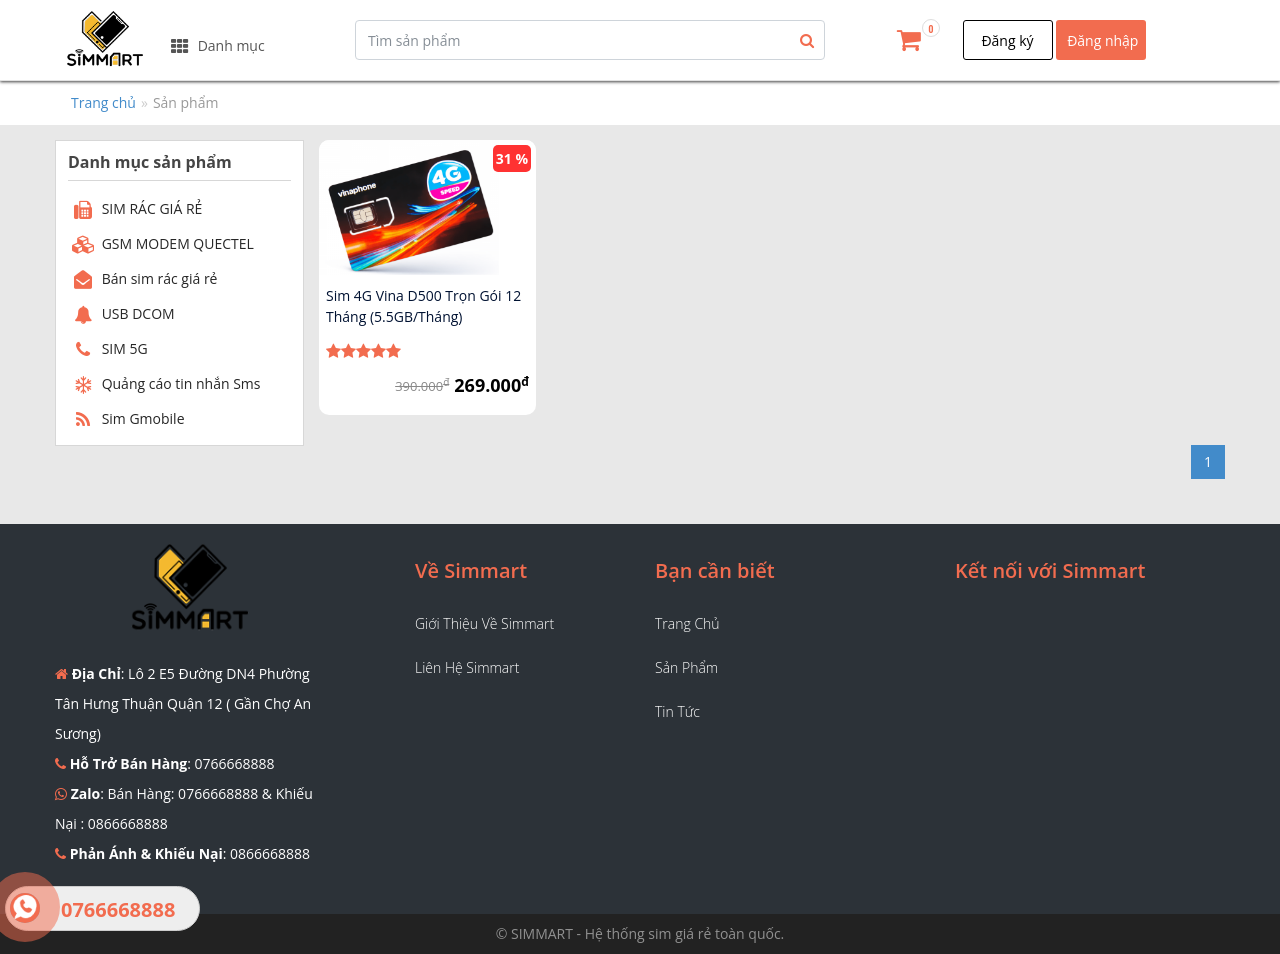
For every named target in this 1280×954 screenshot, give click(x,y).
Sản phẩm (686, 667)
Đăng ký (1007, 40)
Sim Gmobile (126, 418)
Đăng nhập (1102, 40)
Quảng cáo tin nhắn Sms (164, 383)
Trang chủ (103, 102)
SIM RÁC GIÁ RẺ (135, 208)
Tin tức (677, 711)
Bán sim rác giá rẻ (142, 278)
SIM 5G (108, 348)
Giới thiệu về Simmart (484, 623)
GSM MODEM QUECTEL (161, 243)
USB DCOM (121, 313)
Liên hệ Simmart (467, 667)
